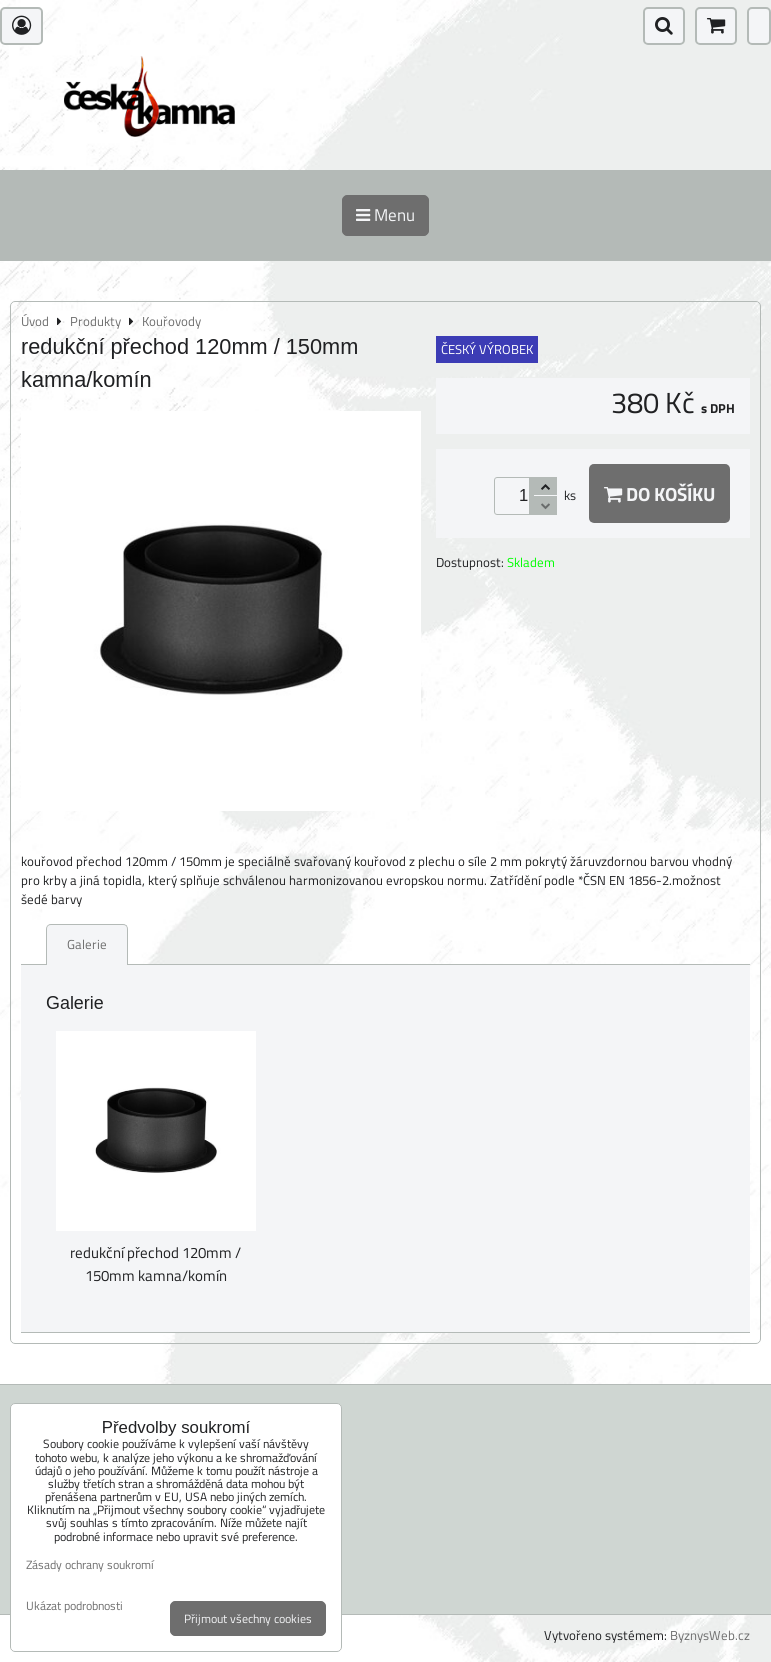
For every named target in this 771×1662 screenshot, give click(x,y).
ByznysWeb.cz (710, 1635)
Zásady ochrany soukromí (90, 1564)
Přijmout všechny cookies (248, 1618)
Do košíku (659, 493)
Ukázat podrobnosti (74, 1605)
